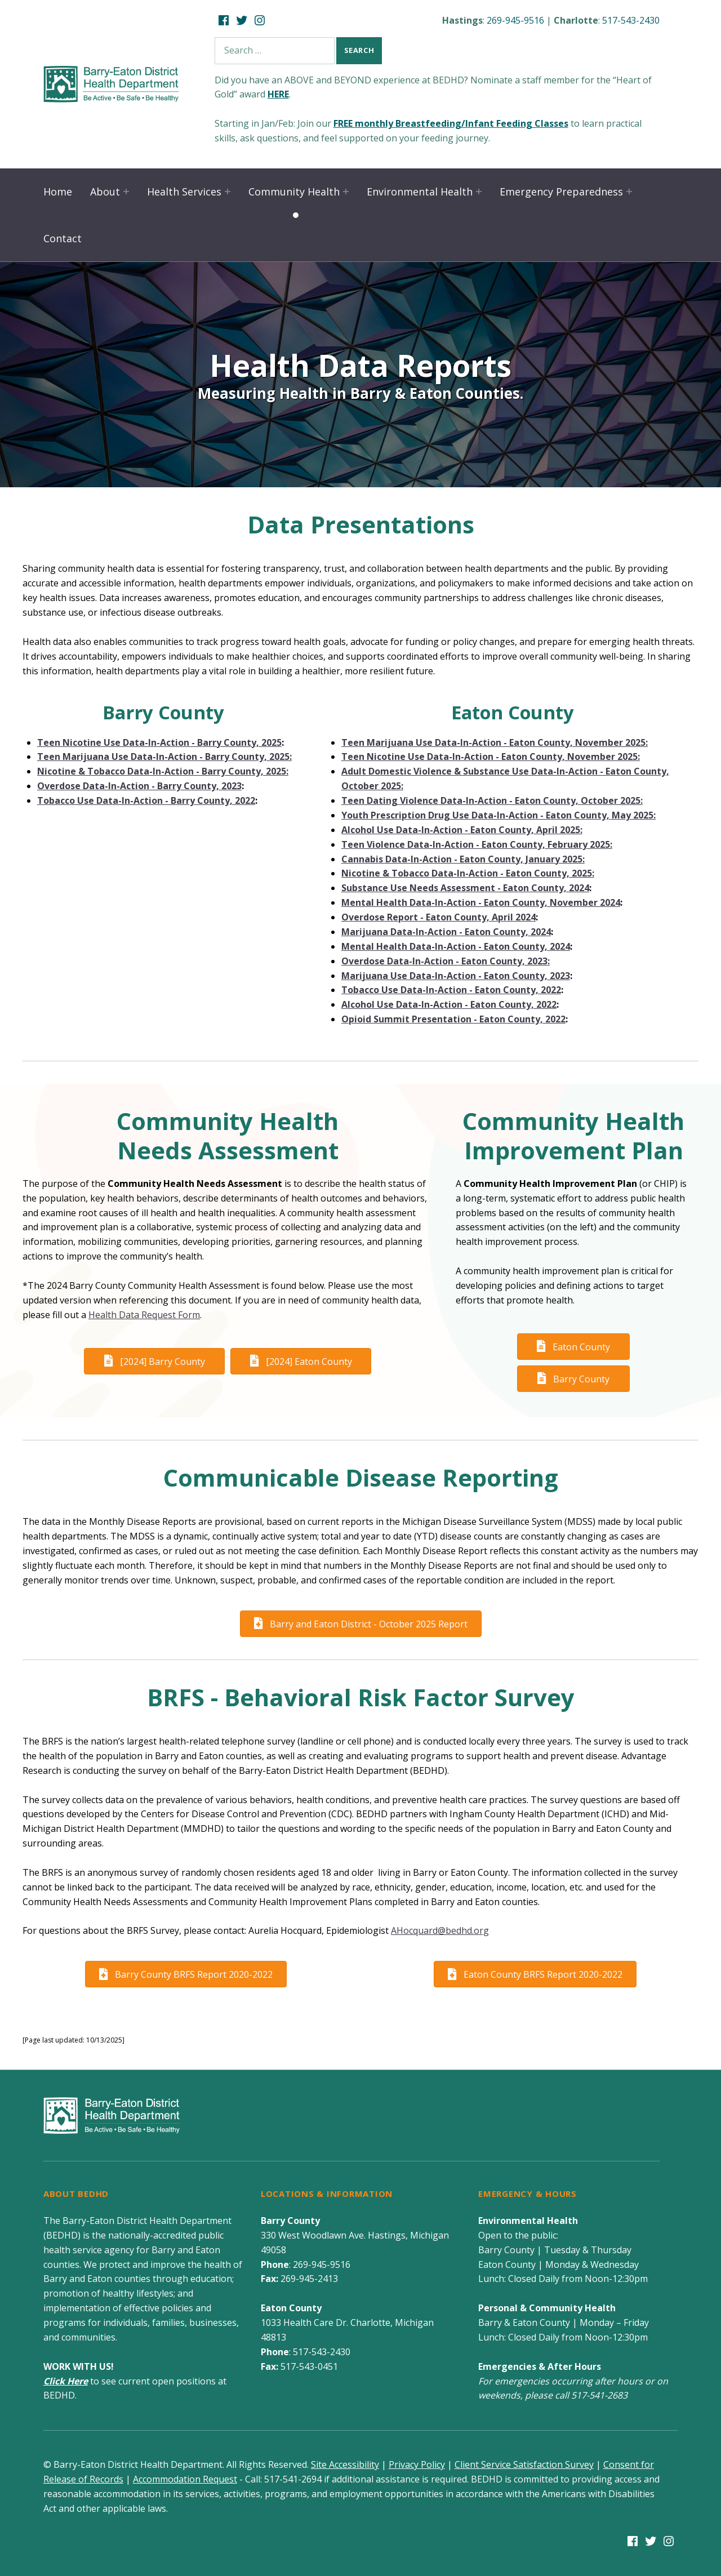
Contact (62, 238)
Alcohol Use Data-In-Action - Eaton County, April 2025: (461, 830)
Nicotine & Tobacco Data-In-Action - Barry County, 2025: (162, 771)
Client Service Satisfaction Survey (524, 2464)
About (105, 191)
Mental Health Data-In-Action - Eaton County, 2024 (455, 946)
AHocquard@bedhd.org (440, 1930)
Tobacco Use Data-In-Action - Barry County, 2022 (146, 800)
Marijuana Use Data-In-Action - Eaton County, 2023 (455, 975)
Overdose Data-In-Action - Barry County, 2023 (139, 786)
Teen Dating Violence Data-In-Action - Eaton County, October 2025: (492, 800)
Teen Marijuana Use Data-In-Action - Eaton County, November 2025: (494, 742)
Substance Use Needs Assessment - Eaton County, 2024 (465, 888)
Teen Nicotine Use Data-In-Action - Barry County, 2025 (159, 742)
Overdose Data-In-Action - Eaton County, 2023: (445, 961)
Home (57, 191)
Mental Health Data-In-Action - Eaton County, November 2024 (480, 902)
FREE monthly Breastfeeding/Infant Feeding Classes (450, 123)
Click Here (65, 2381)
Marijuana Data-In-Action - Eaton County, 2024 (446, 932)
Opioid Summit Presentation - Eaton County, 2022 (453, 1019)
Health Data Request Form (144, 1315)
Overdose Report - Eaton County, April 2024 (438, 917)
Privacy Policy (417, 2464)
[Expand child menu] (126, 191)
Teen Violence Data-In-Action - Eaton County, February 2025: (476, 844)
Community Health (294, 191)
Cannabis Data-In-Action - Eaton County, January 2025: (463, 859)
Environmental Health (420, 191)
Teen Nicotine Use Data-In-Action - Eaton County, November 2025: (490, 756)
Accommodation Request (185, 2479)
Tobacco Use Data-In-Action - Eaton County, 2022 (451, 990)
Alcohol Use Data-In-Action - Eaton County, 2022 (449, 1004)
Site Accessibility (345, 2464)
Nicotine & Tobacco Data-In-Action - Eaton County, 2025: (467, 873)
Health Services (184, 191)
